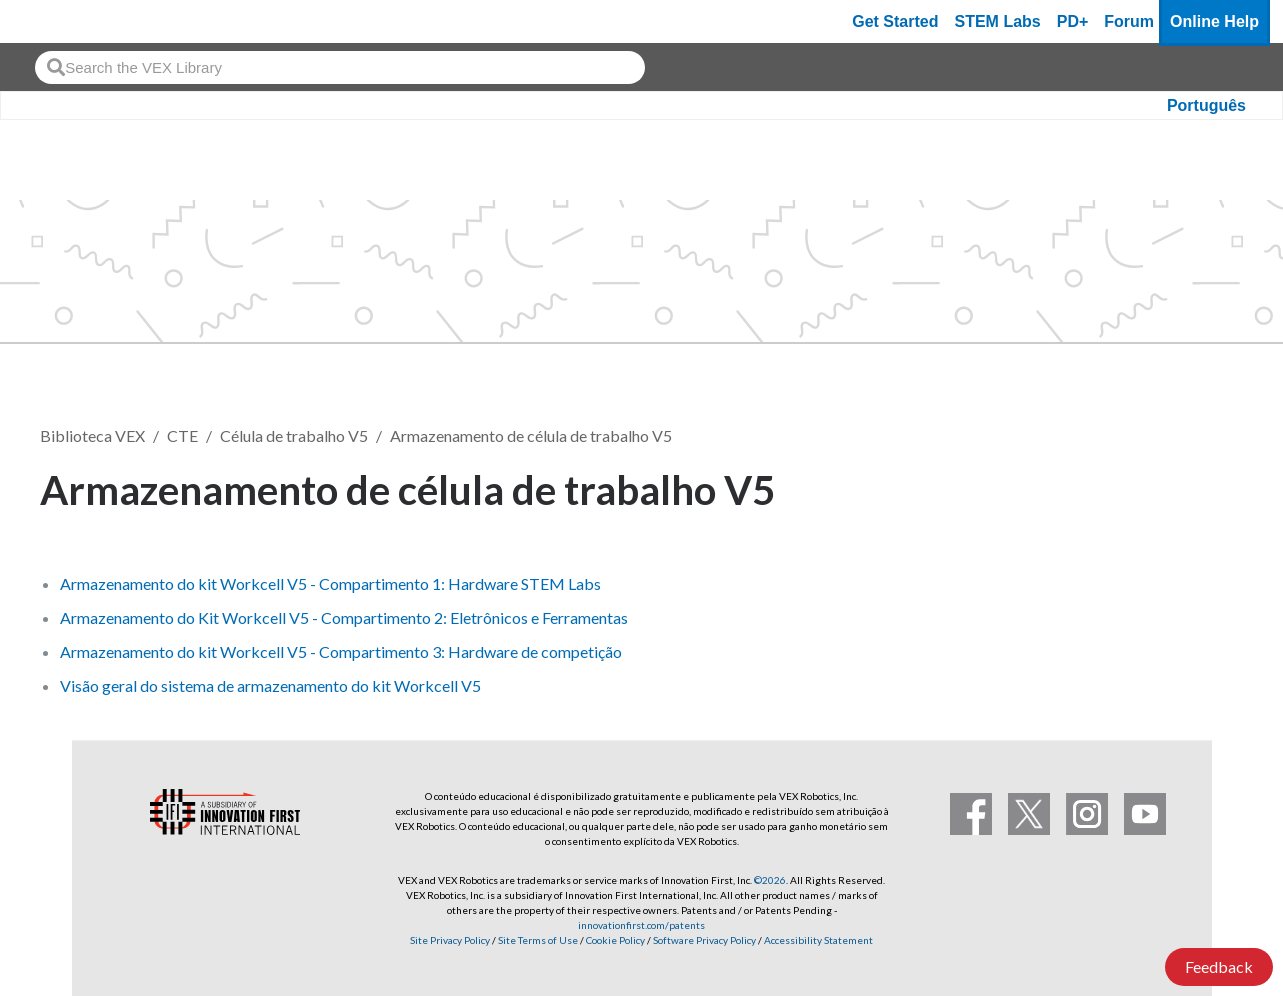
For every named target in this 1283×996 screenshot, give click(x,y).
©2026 (770, 880)
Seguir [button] (1194, 486)
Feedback (1219, 966)
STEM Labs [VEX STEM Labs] (998, 21)
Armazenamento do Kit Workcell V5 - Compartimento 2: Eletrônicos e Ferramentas (344, 617)
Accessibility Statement (818, 940)
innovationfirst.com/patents (641, 925)
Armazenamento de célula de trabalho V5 (531, 435)
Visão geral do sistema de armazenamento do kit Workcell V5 (270, 685)
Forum (1129, 21)
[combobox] (340, 67)
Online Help (1214, 21)
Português (1206, 105)
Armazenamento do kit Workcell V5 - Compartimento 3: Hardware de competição (341, 651)
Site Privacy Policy (450, 940)
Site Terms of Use (537, 940)
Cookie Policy (615, 940)
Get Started (895, 21)
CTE (182, 435)
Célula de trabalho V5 (294, 435)
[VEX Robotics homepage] (54, 21)
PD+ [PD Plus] (1073, 21)
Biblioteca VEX (92, 435)
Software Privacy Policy (704, 940)
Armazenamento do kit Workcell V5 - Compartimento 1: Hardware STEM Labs (330, 583)
